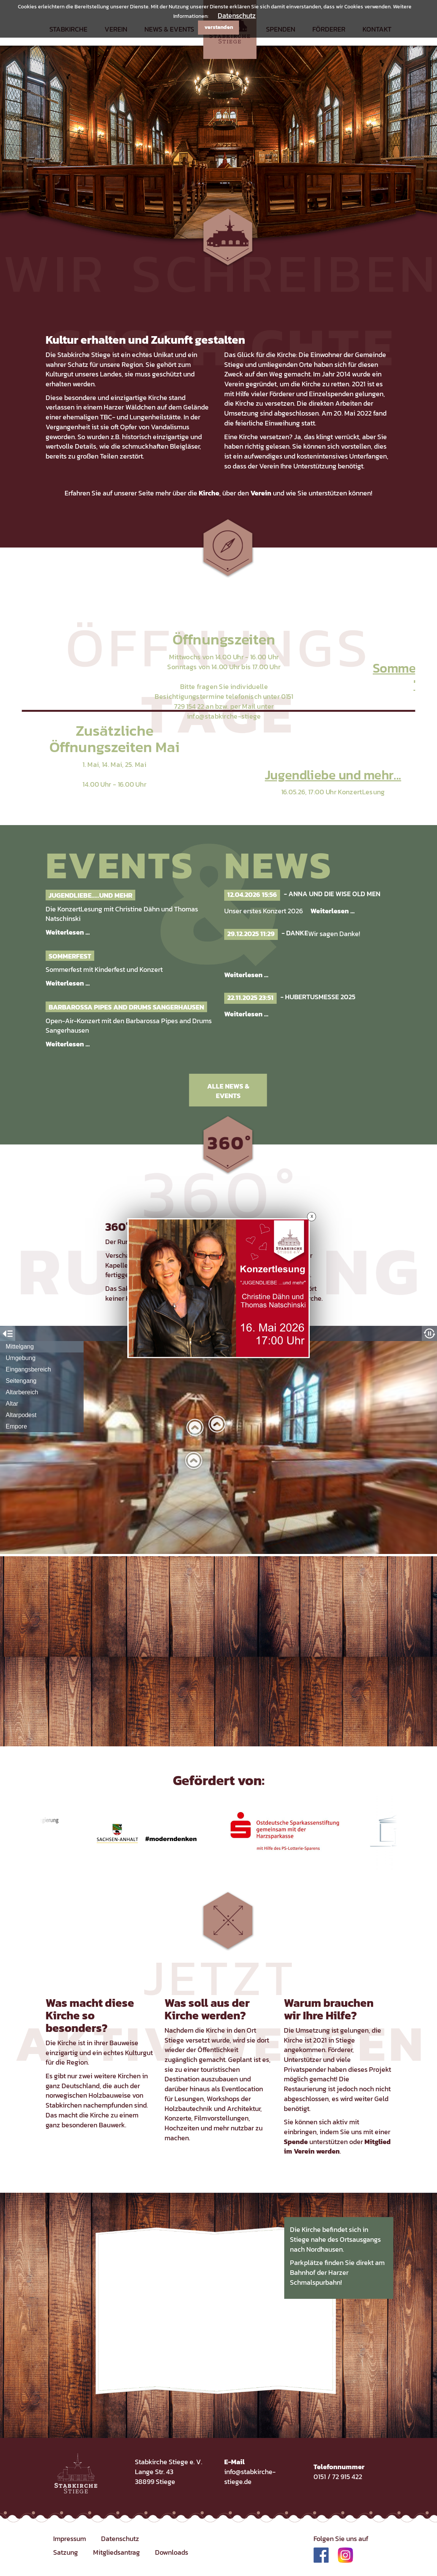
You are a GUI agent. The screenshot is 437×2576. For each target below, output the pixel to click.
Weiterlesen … (68, 932)
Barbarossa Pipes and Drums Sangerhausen (126, 1007)
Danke (297, 933)
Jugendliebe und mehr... (333, 774)
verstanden (218, 27)
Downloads (171, 2552)
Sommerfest (70, 956)
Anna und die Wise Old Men (334, 894)
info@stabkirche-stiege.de (250, 2476)
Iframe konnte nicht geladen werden (218, 1440)
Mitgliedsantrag (116, 2552)
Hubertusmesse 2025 (320, 997)
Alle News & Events (228, 1091)
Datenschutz (237, 15)
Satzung (65, 2552)
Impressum (69, 2538)
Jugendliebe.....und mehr (90, 895)
